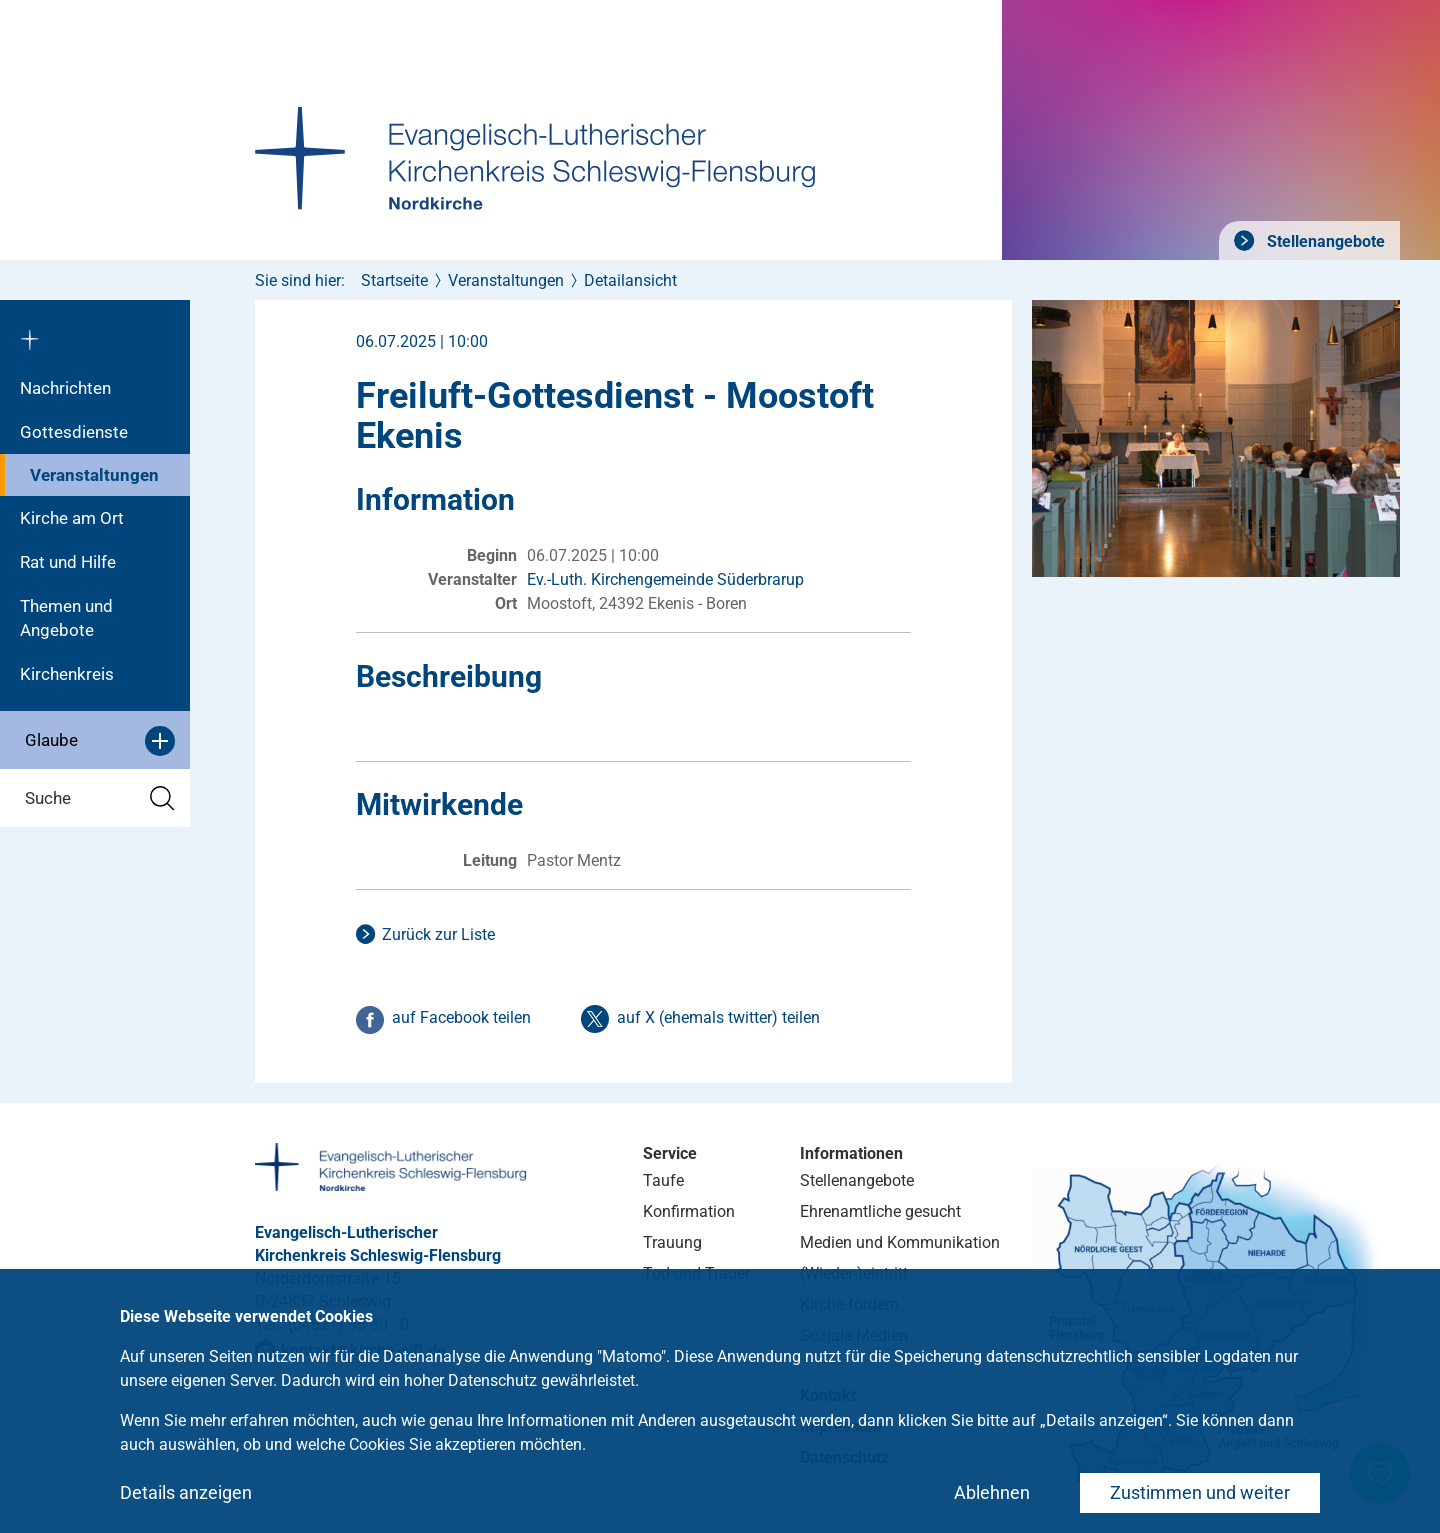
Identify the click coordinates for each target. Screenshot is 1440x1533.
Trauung (672, 1242)
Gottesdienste (74, 432)
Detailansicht (630, 280)
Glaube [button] (100, 741)
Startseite (394, 280)
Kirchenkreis (67, 674)
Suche (100, 798)
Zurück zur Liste (438, 934)
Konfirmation (689, 1211)
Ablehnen (992, 1492)
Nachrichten (65, 388)
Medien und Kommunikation (900, 1242)
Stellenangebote (1324, 241)
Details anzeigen (186, 1492)
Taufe (663, 1180)
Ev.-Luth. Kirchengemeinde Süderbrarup (665, 579)
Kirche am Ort (72, 518)
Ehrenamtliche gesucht (880, 1211)
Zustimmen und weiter (1200, 1492)
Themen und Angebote (66, 618)
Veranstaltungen (94, 475)
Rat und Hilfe (68, 562)
